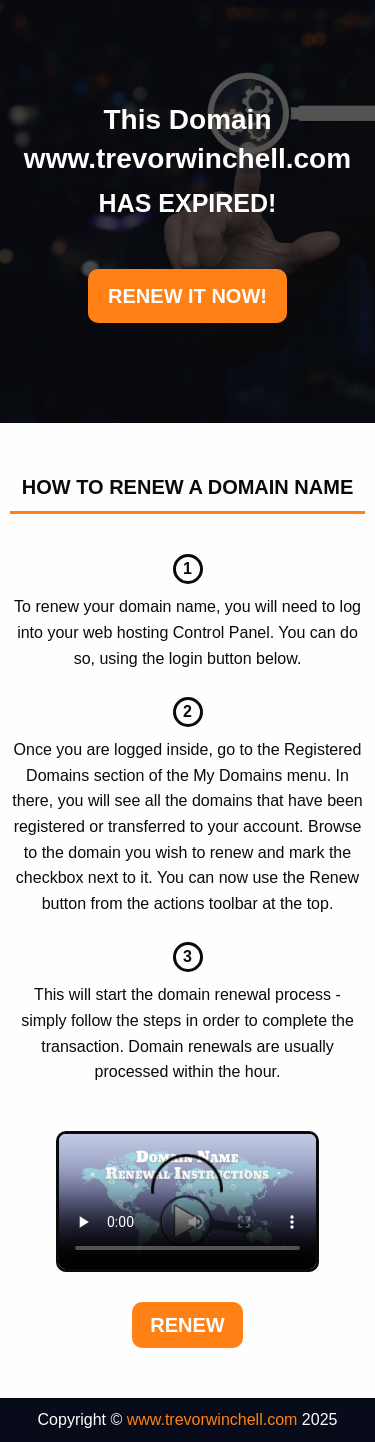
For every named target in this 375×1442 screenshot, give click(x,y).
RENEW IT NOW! (187, 296)
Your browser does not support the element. (187, 1202)
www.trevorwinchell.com (212, 1419)
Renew (187, 1325)
